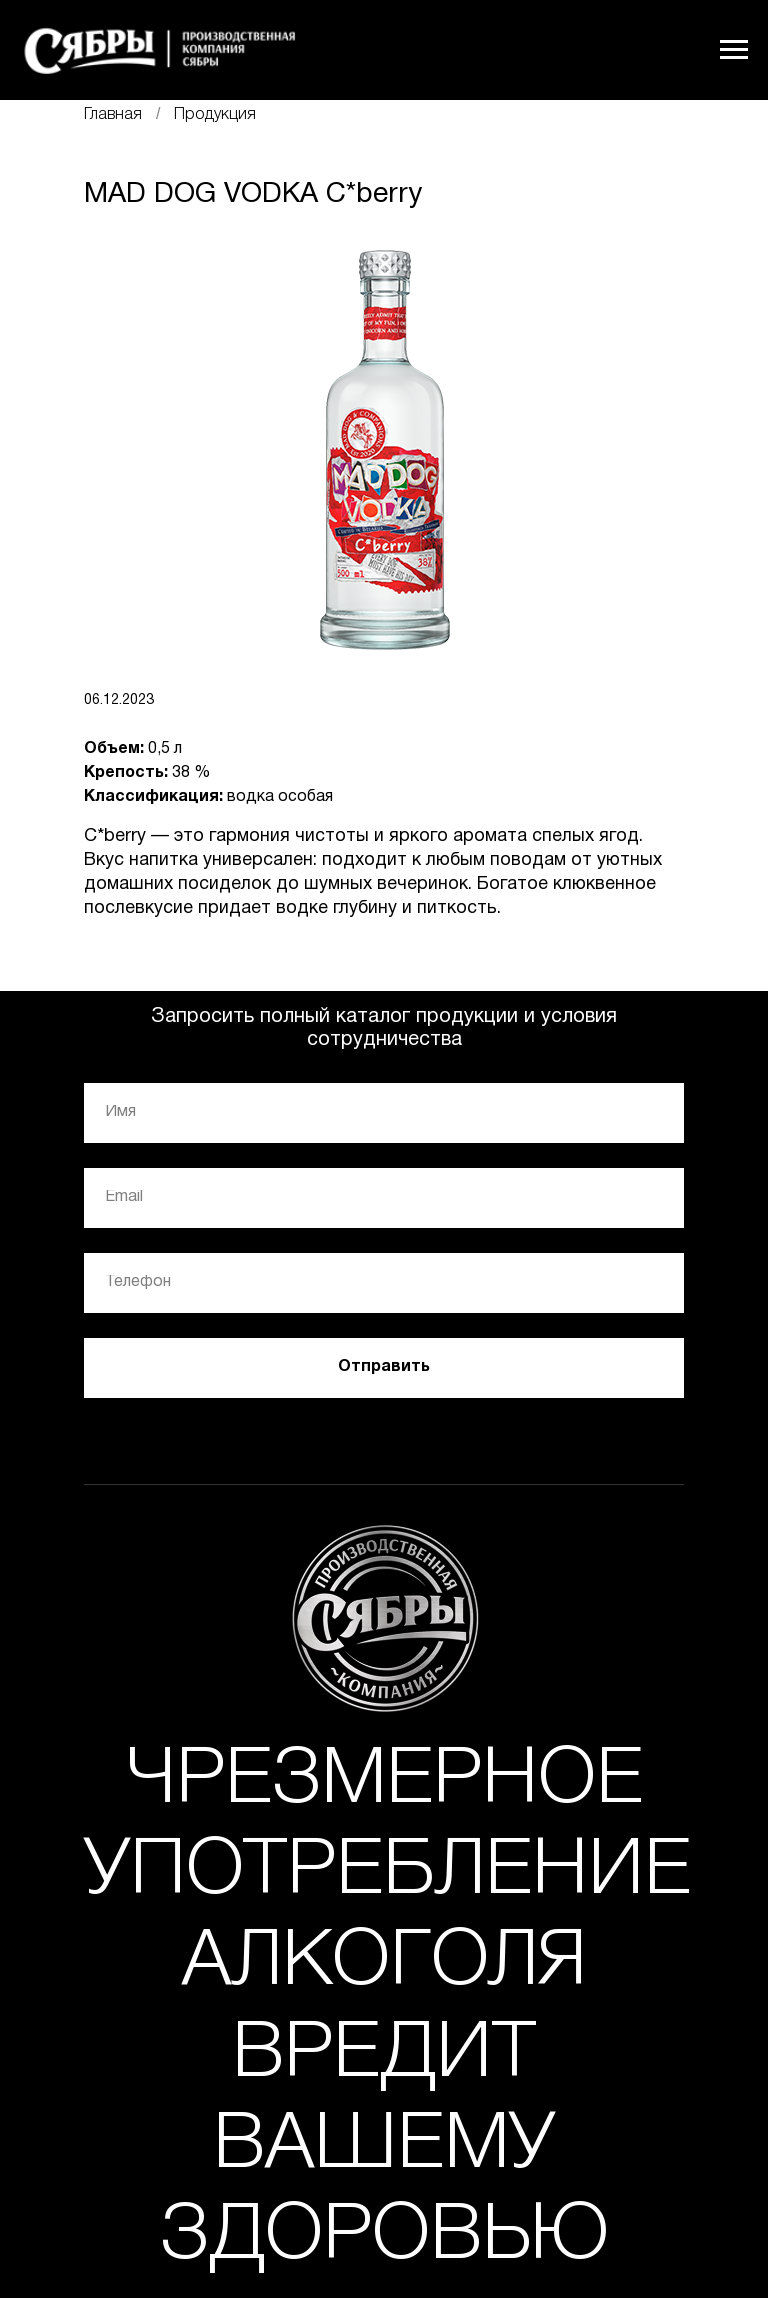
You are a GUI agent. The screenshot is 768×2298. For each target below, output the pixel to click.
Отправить (384, 1367)
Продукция (215, 115)
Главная (113, 115)
